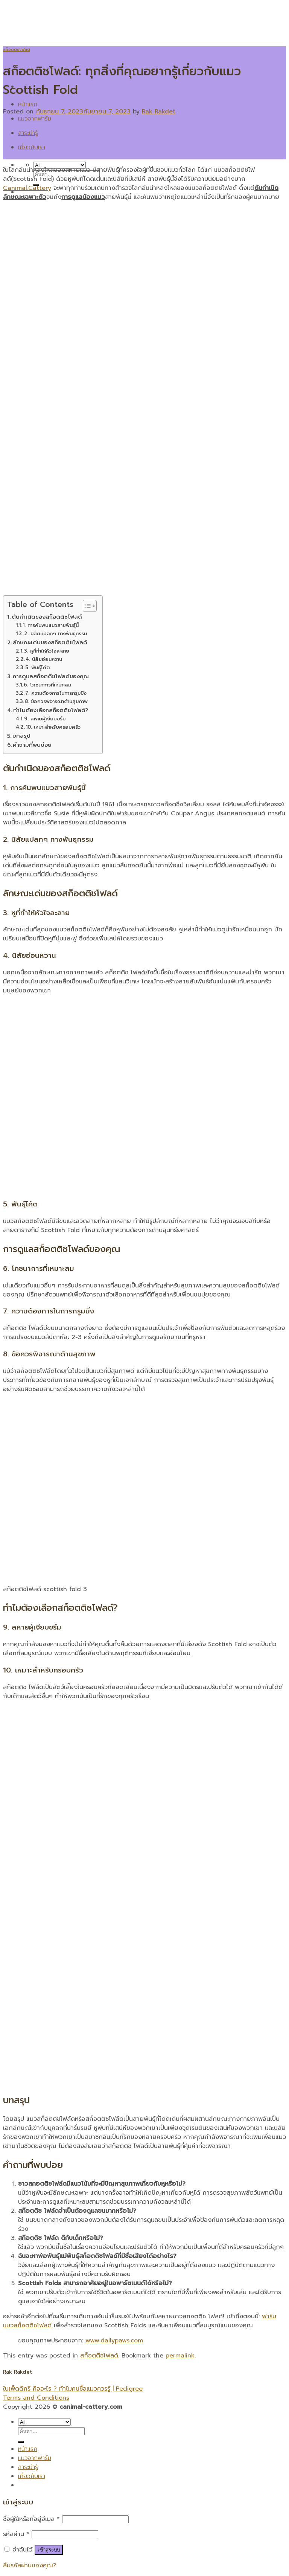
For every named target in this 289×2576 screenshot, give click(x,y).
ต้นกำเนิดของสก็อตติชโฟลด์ (47, 617)
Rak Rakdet (158, 111)
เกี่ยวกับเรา (31, 147)
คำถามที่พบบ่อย (32, 745)
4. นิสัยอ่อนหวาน (44, 659)
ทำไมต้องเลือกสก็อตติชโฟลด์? (50, 710)
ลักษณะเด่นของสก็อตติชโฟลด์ (50, 642)
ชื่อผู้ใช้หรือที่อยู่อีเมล (31, 2519)
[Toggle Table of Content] (86, 605)
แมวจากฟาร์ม (34, 118)
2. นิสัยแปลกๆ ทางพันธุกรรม (55, 633)
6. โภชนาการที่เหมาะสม (47, 684)
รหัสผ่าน (16, 2534)
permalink (180, 2355)
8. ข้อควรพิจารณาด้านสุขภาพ (56, 701)
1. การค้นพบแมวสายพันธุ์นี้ (51, 625)
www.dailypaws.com (114, 2340)
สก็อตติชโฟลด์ (16, 49)
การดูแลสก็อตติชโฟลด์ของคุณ (51, 676)
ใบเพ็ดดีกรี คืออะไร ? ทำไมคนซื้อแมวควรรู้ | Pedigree (73, 2388)
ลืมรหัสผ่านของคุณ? (29, 2565)
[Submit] (21, 2442)
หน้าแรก (27, 104)
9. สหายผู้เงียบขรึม (44, 718)
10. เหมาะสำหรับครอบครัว (53, 727)
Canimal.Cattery (27, 188)
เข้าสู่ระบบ (49, 2550)
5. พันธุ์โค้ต (37, 667)
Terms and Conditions (36, 2397)
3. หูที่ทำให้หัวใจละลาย (46, 650)
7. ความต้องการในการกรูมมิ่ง (56, 693)
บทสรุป (21, 736)
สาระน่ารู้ (28, 133)
